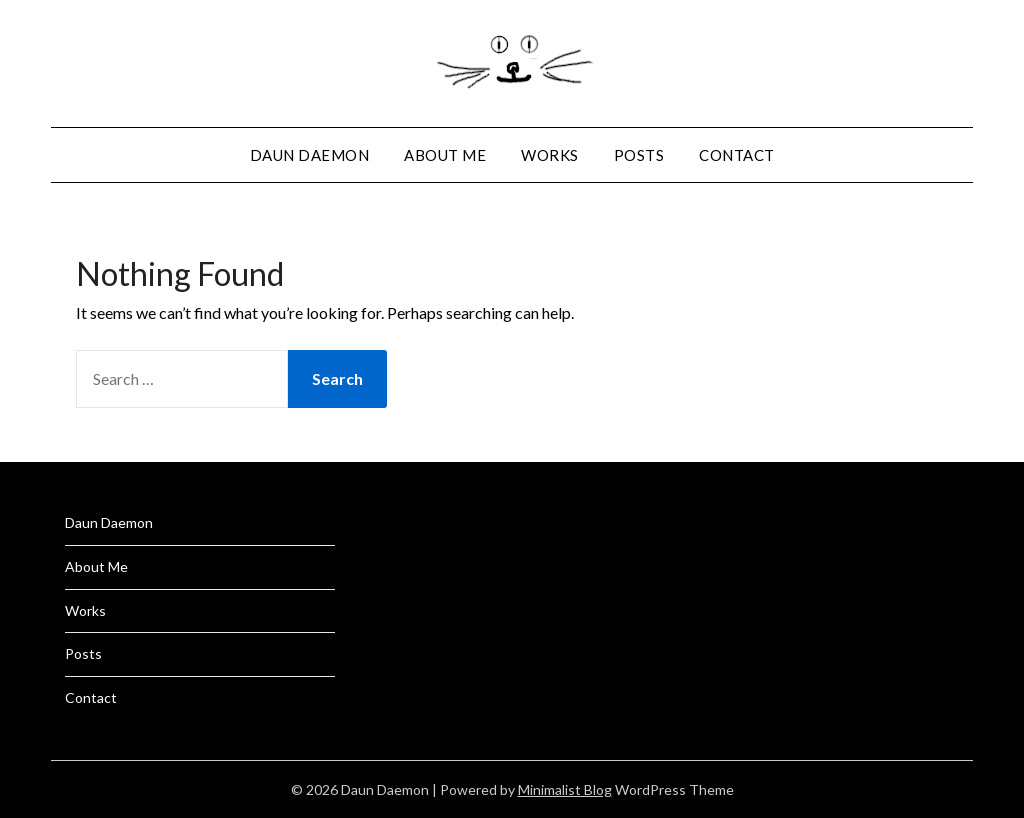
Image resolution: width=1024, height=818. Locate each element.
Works (550, 155)
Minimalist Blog (565, 789)
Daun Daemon (310, 155)
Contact (737, 155)
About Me (445, 155)
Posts (639, 155)
